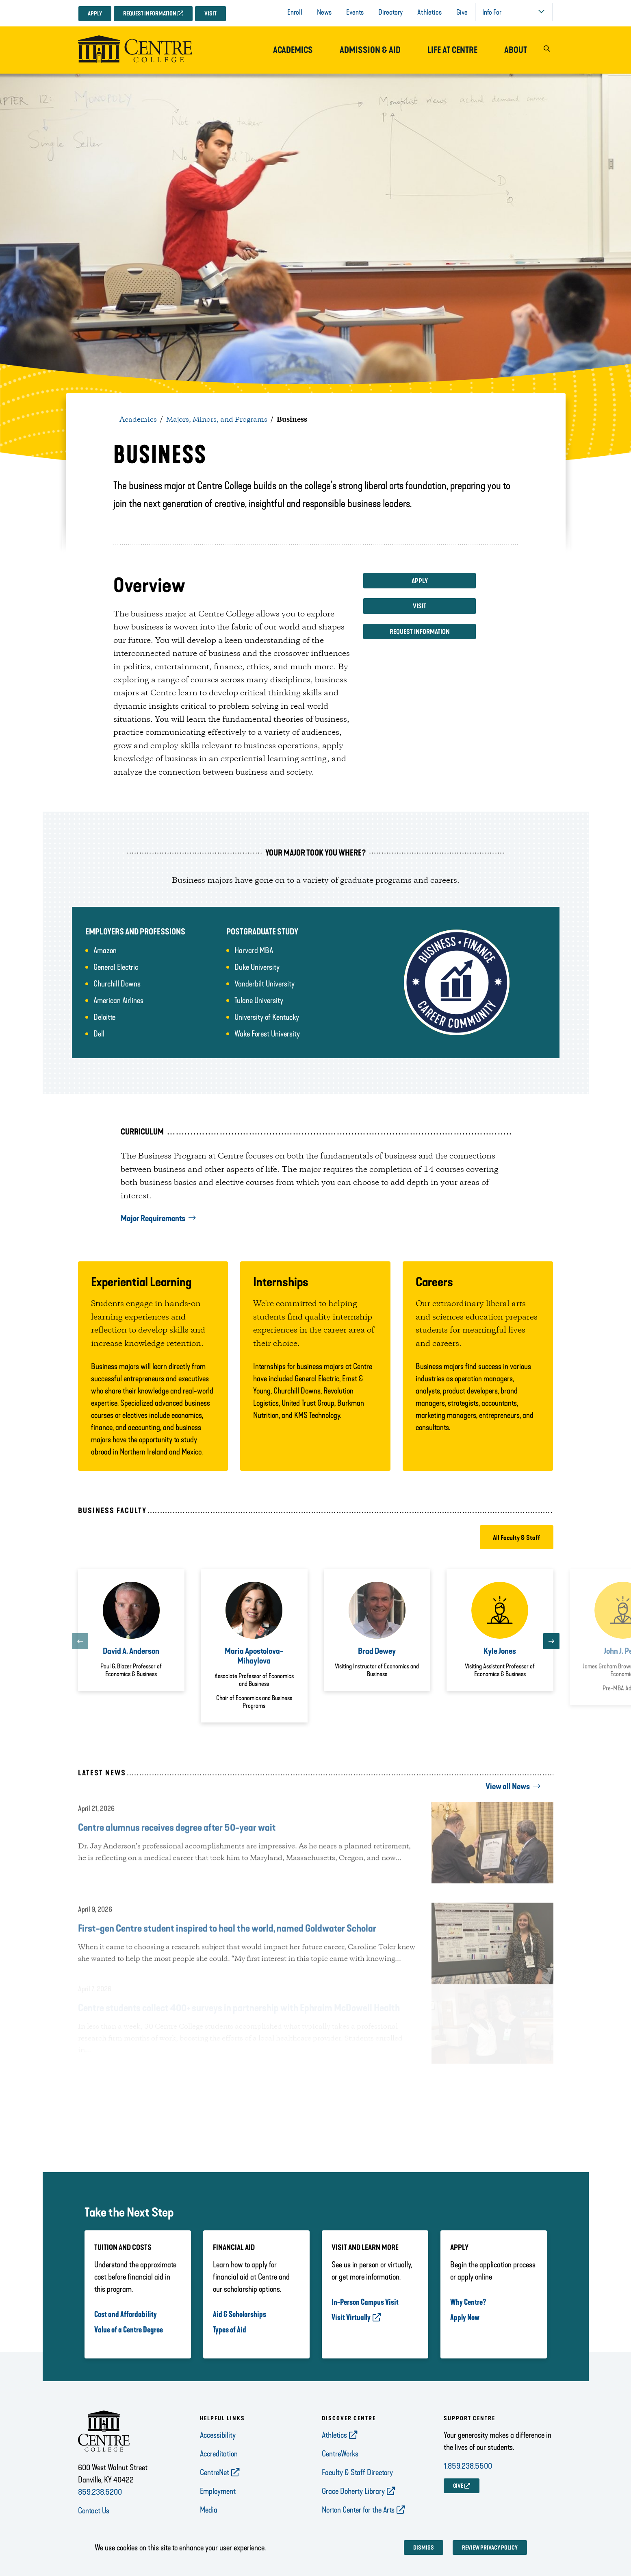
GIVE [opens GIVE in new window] (458, 2485)
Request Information (149, 13)
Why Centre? (468, 2302)
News (324, 12)
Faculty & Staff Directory (357, 2472)
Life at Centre (452, 50)
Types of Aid (229, 2329)
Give (462, 12)
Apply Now (464, 2317)
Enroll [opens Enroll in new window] (294, 12)
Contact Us (93, 2510)
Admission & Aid (370, 50)
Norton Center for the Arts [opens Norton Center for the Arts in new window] (358, 2510)
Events (355, 12)
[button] (546, 50)
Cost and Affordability (125, 2314)
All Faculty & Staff (516, 1538)
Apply (95, 13)
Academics (293, 50)
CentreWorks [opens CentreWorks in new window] (340, 2453)
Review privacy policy (490, 2547)
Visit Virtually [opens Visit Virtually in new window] (351, 2317)
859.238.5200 (100, 2492)
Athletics (429, 12)
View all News (508, 1786)
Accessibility (218, 2435)
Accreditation (219, 2453)
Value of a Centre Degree (128, 2329)
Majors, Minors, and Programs (216, 419)
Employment (218, 2491)
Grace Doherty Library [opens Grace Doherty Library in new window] (353, 2491)
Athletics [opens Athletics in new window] (334, 2435)
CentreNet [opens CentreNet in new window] (214, 2472)
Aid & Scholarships (239, 2314)
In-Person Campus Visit (365, 2302)
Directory (390, 12)
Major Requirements (153, 1218)
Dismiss (423, 2547)
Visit (210, 13)
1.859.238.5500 (468, 2466)
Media (208, 2510)
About (515, 50)
